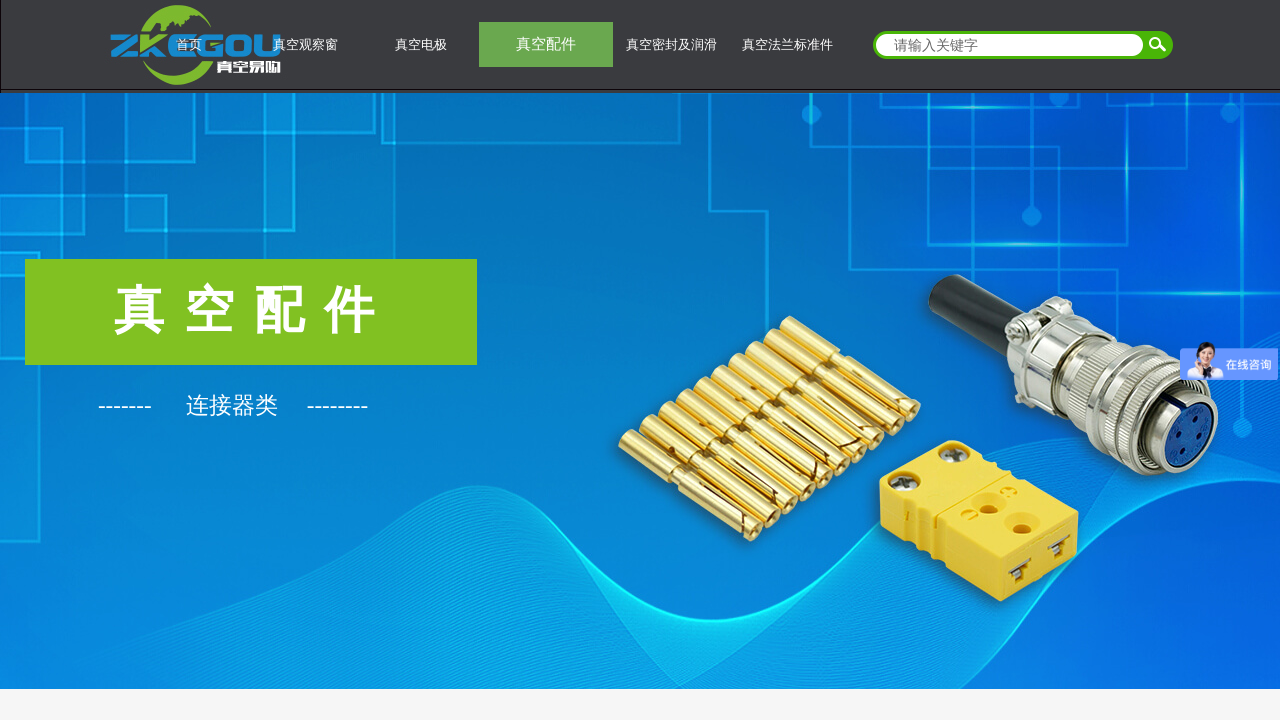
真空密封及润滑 (671, 44)
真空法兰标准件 (787, 44)
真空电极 (421, 44)
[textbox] (1010, 45)
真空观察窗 (305, 44)
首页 (189, 44)
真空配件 (546, 44)
